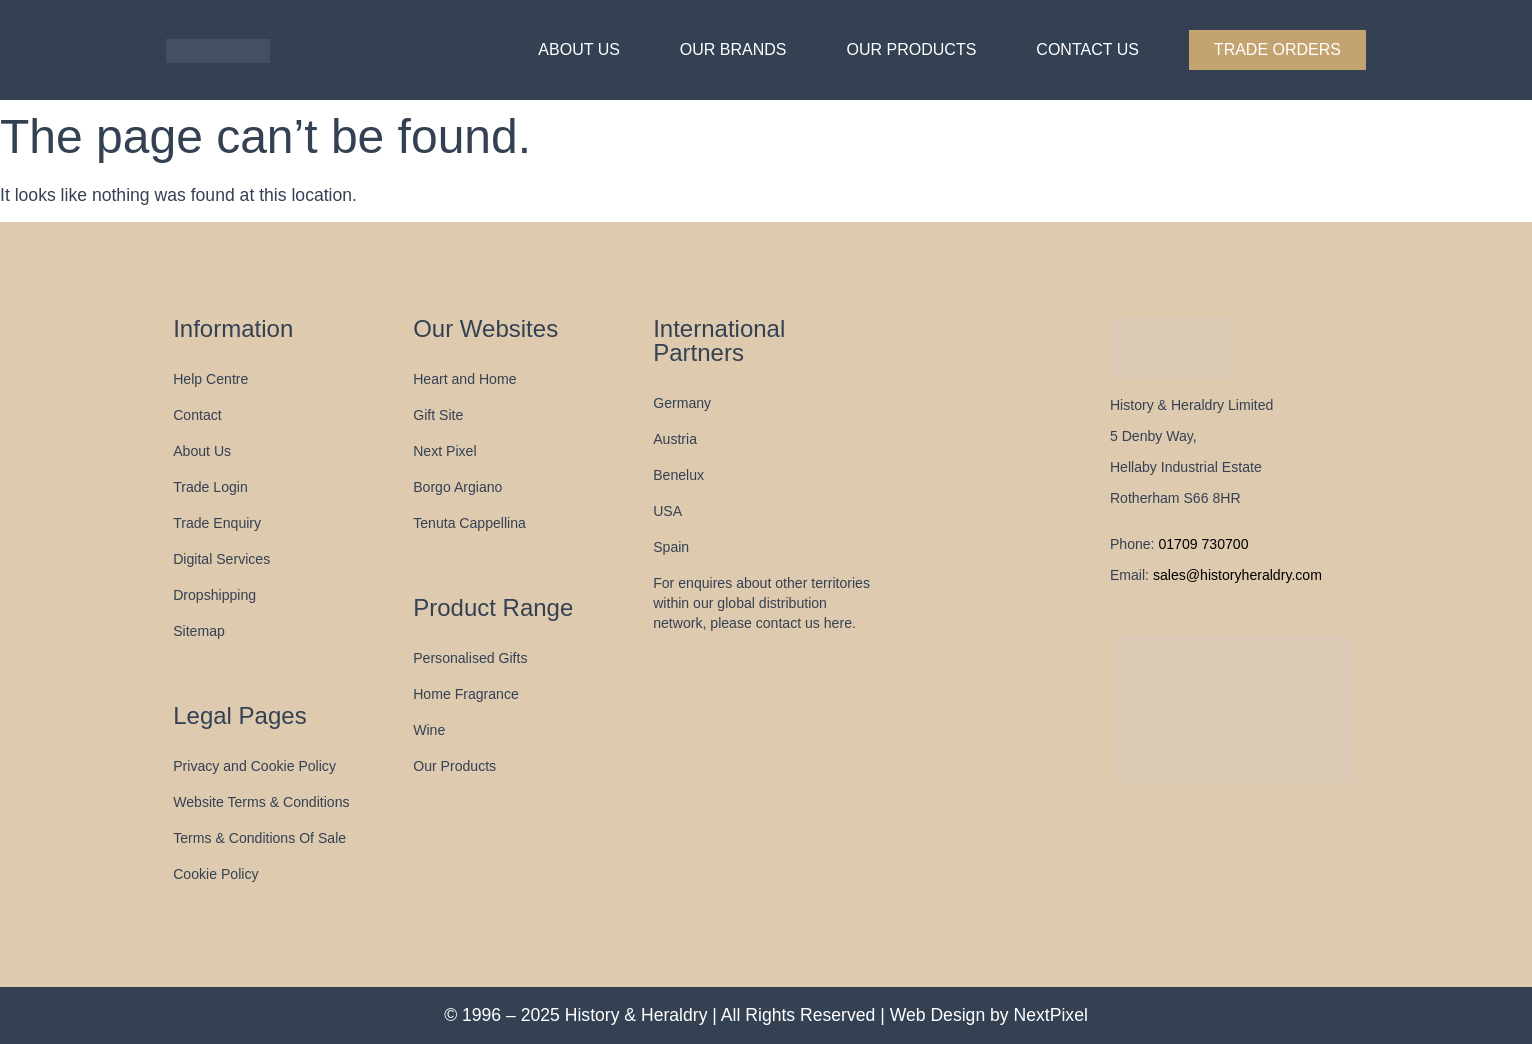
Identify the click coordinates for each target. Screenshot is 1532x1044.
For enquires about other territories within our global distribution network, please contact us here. (761, 603)
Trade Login (210, 487)
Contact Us (1087, 49)
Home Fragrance (466, 694)
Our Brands (733, 49)
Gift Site (438, 415)
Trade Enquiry (217, 523)
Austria (675, 439)
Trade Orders (1277, 49)
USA (667, 511)
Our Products (912, 49)
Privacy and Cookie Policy (254, 766)
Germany (682, 403)
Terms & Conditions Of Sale (259, 838)
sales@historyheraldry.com (1235, 575)
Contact (197, 415)
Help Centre (210, 379)
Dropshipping (214, 595)
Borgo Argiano (457, 487)
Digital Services (221, 559)
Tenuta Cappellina (469, 523)
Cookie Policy (215, 874)
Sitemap (199, 631)
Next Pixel (444, 451)
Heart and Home (464, 379)
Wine (429, 730)
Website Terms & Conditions (261, 802)
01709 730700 (1203, 544)
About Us (579, 49)
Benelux (678, 475)
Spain (671, 547)
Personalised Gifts (470, 658)
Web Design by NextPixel (989, 1015)
